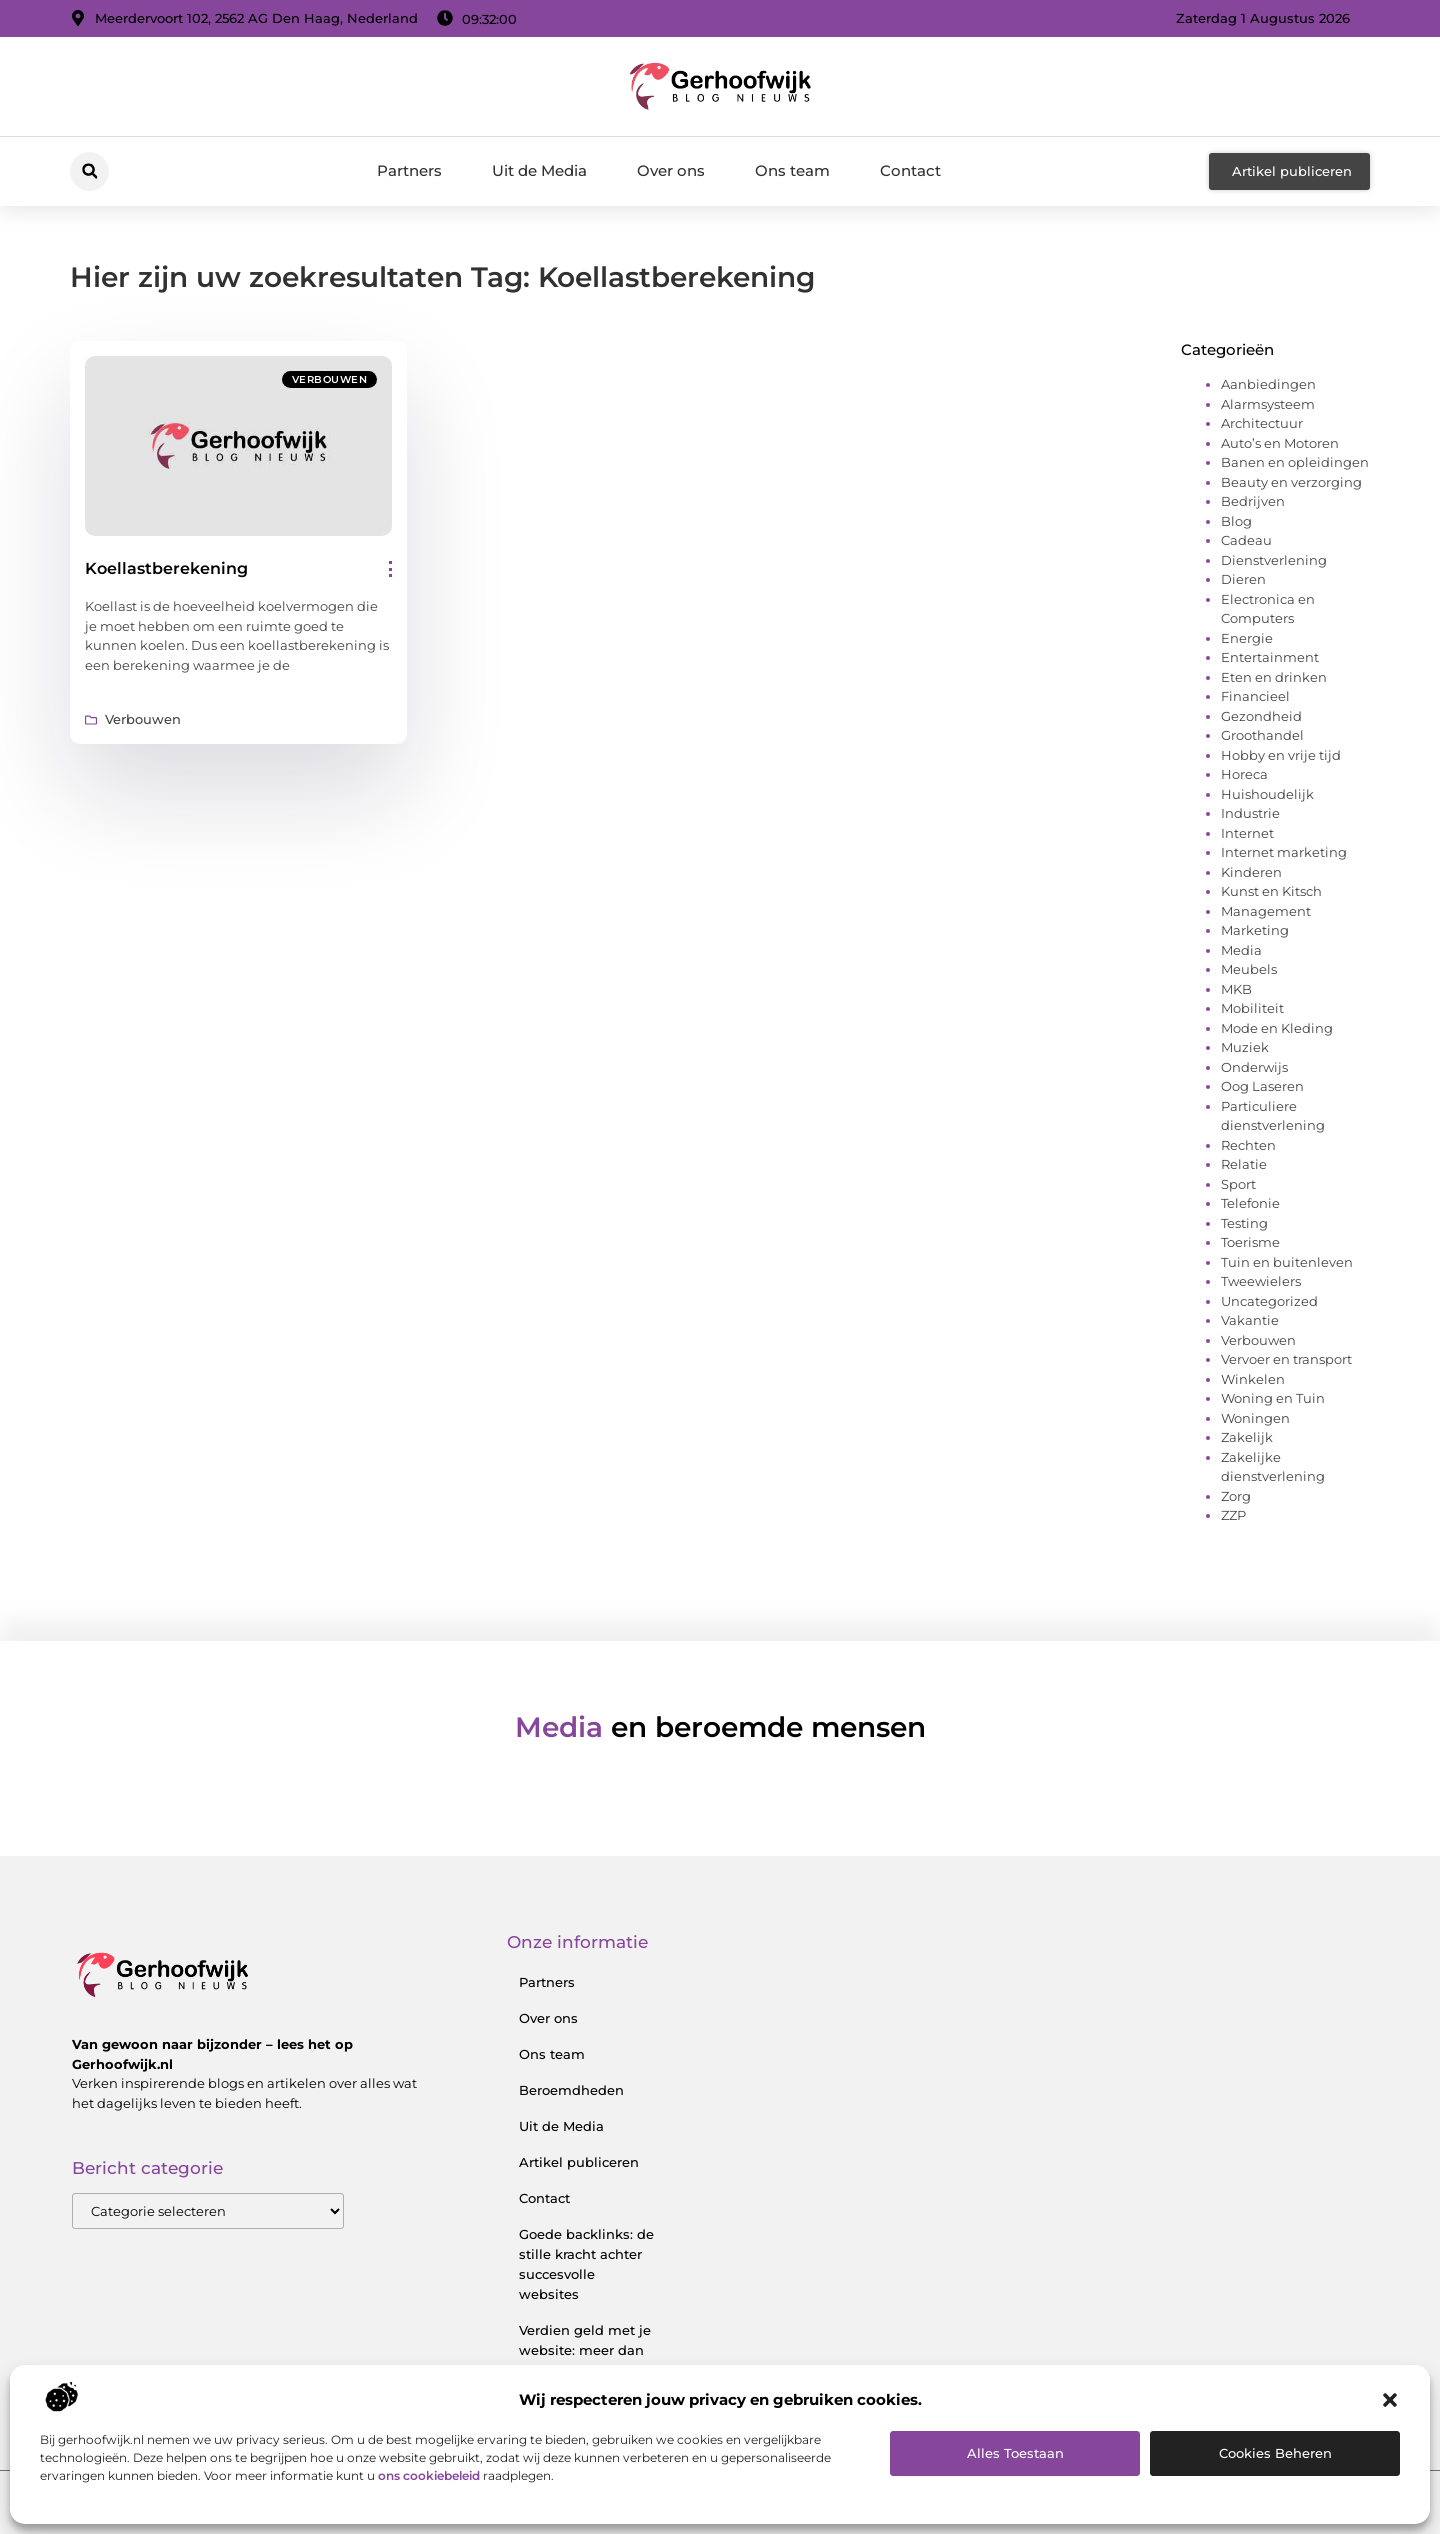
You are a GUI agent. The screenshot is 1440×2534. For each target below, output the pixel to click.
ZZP (1233, 1515)
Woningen (1255, 1418)
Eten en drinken (1274, 677)
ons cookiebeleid (429, 2475)
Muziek (1245, 1047)
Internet (1247, 833)
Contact (910, 170)
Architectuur (1262, 423)
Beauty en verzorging (1291, 482)
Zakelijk (1247, 1437)
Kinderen (1251, 872)
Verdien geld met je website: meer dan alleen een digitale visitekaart (585, 2360)
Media (1241, 950)
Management (1266, 911)
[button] (1390, 2400)
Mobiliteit (1252, 1008)
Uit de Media (539, 170)
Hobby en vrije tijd (1281, 755)
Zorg (1236, 1496)
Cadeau (1246, 540)
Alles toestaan (1015, 2453)
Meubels (1249, 969)
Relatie (1244, 1164)
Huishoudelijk (1267, 794)
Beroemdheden (571, 2090)
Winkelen (1253, 1379)
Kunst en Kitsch (1271, 891)
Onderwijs (1254, 1067)
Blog (1236, 521)
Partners (409, 170)
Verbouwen (330, 379)
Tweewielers (1261, 1281)
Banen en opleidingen (1295, 462)
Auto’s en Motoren (1280, 443)
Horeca (1244, 774)
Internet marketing (1284, 852)
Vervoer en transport (1286, 1359)
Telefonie (1250, 1203)
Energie (1247, 638)
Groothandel (1262, 735)
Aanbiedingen (1268, 384)
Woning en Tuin (1273, 1398)
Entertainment (1270, 657)
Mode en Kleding (1277, 1028)
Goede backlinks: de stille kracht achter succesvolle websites (586, 2264)
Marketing (1255, 930)
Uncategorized (1269, 1301)
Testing (1244, 1223)
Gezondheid (1261, 716)
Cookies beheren (1275, 2453)
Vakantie (1250, 1320)
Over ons (671, 170)
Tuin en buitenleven (1287, 1262)
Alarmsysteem (1268, 404)
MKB (1236, 989)
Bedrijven (1253, 501)
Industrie (1250, 813)
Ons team (792, 170)
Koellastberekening (166, 568)
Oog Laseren (1262, 1086)
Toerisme (1250, 1242)
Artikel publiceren (579, 2162)
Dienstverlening (1274, 560)
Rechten (1248, 1145)
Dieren (1243, 579)
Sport (1238, 1184)
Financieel (1255, 696)
